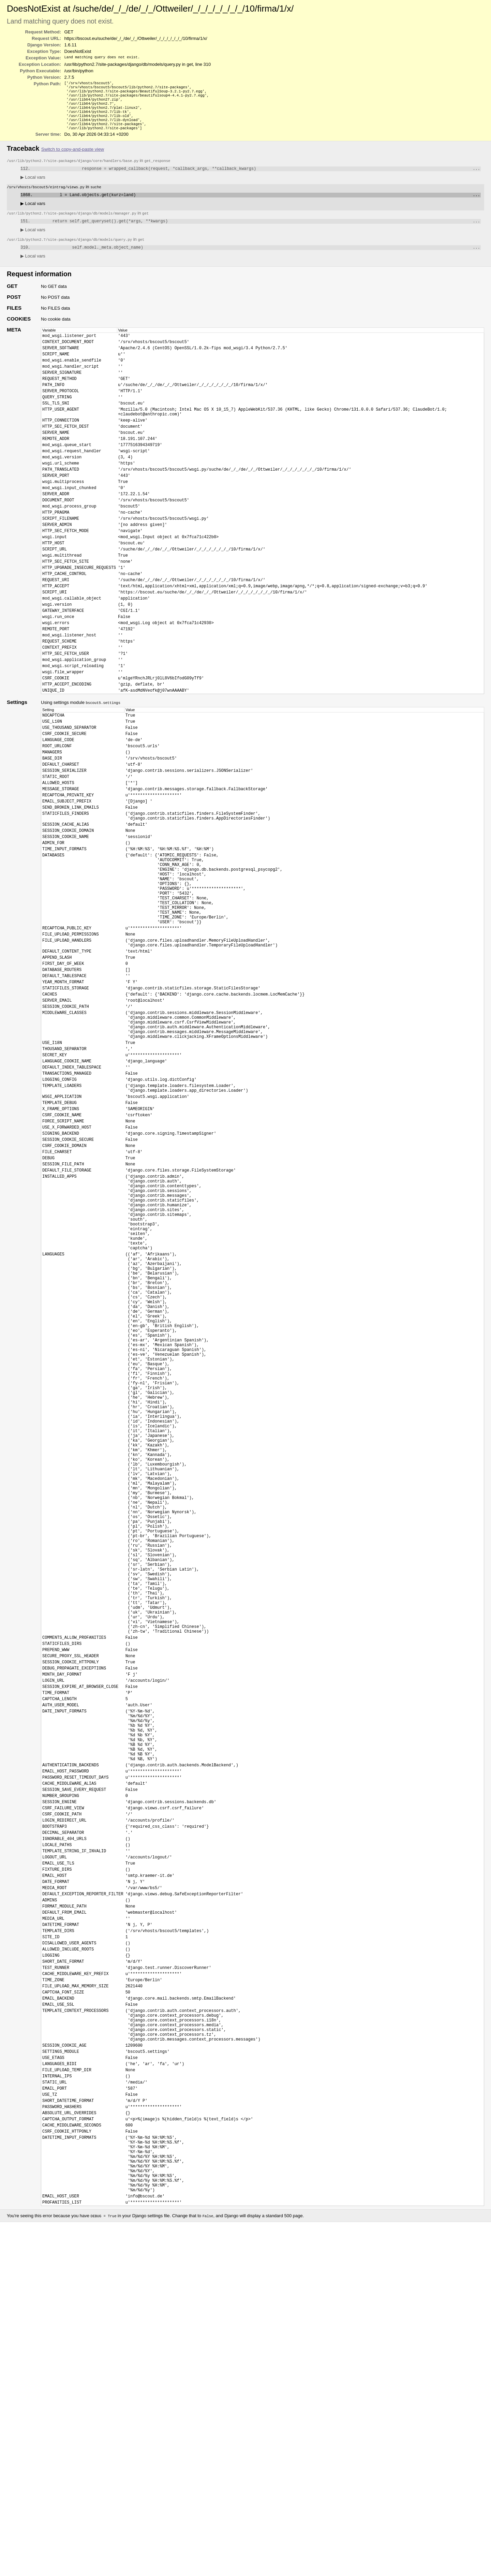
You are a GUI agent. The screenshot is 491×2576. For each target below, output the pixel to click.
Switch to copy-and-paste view (72, 157)
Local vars (32, 186)
